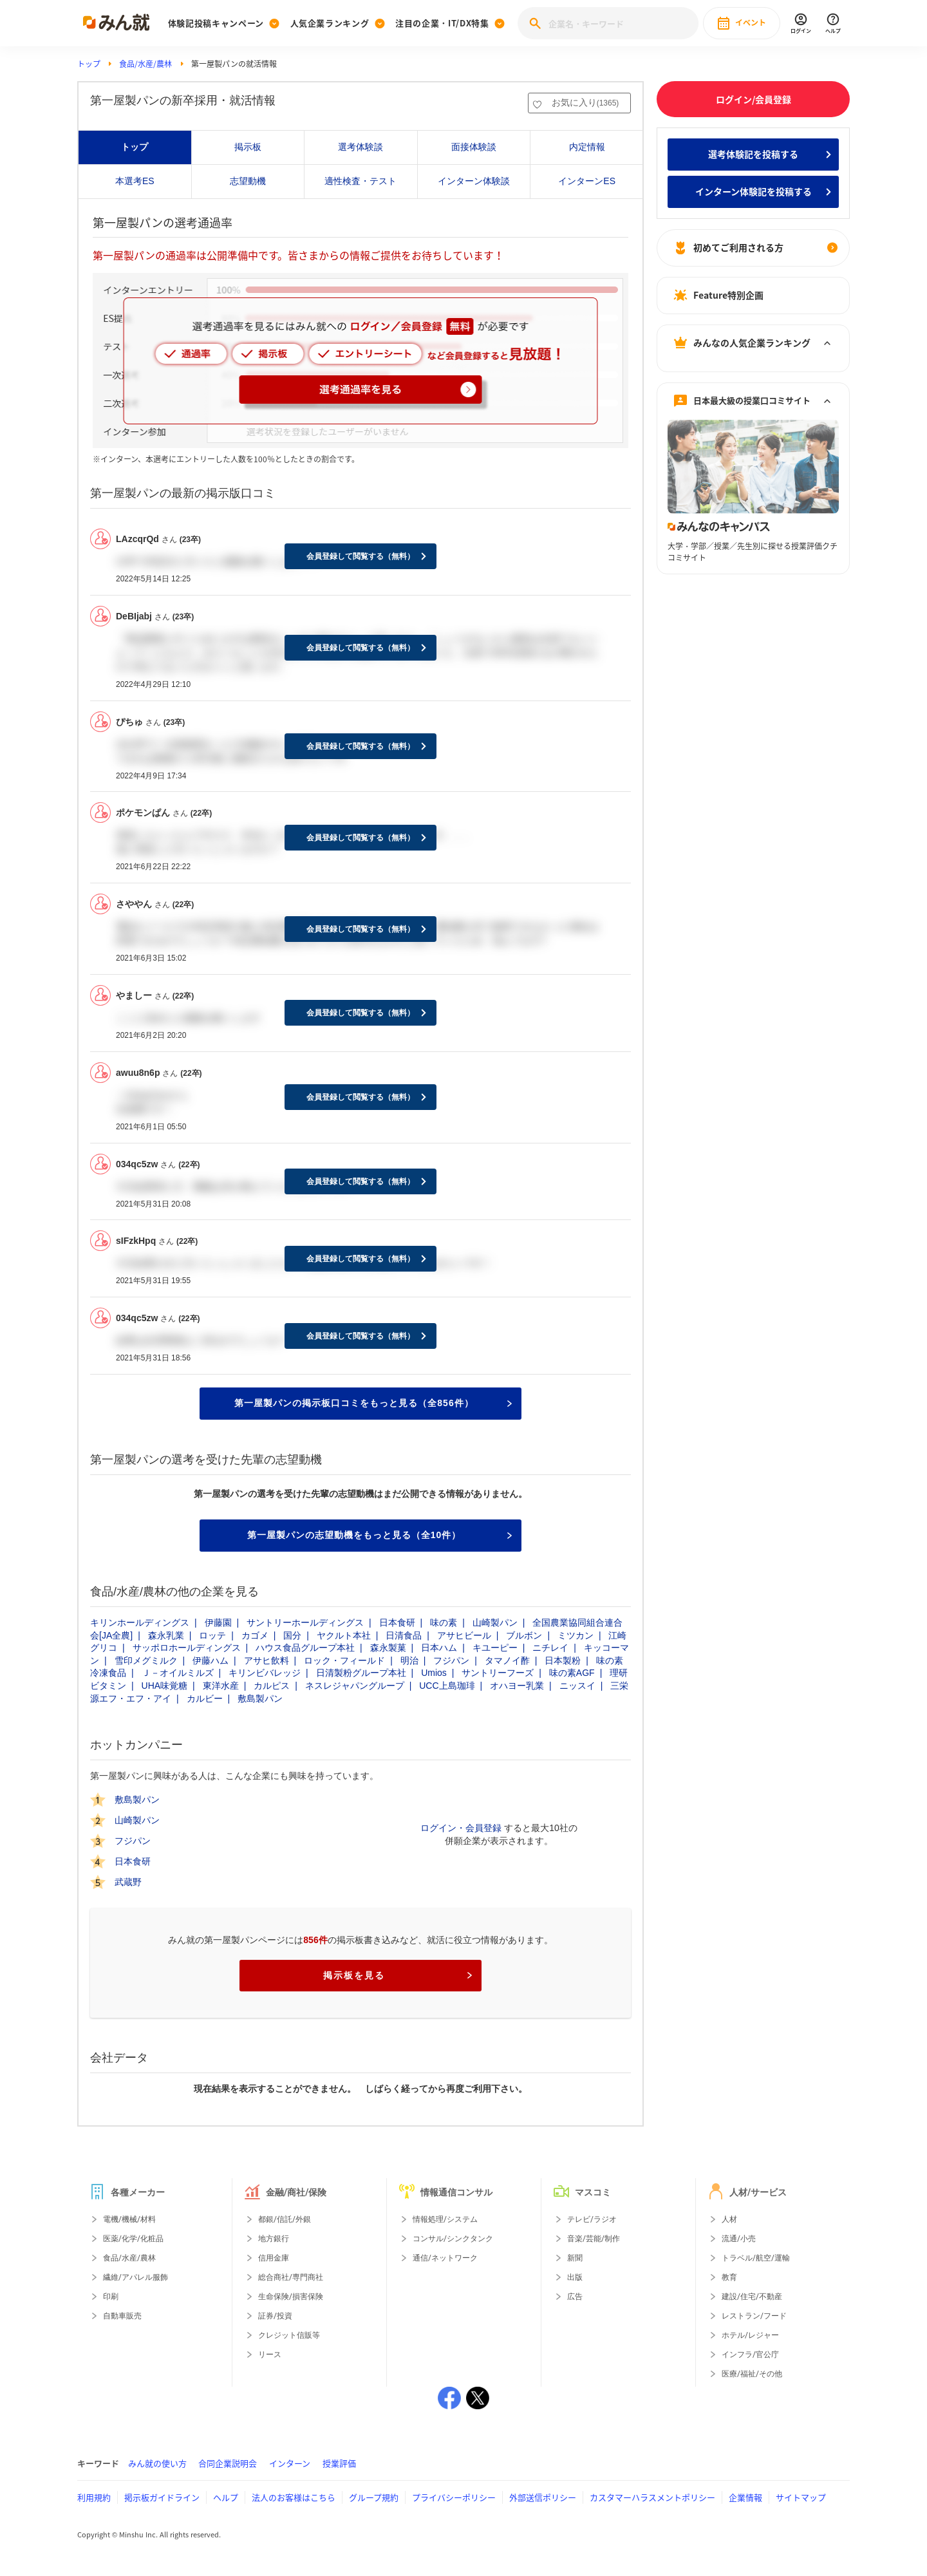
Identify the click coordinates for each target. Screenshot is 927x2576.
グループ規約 (373, 2497)
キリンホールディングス (139, 1622)
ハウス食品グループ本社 (305, 1647)
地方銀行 (273, 2238)
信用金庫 (273, 2257)
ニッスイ (577, 1685)
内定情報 (587, 147)
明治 (409, 1660)
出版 (575, 2277)
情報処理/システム (445, 2219)
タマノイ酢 (507, 1660)
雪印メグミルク (146, 1660)
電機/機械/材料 (129, 2219)
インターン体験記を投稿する (753, 191)
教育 (729, 2277)
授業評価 (339, 2463)
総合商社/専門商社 (290, 2277)
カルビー (205, 1698)
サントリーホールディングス (305, 1622)
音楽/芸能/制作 (593, 2238)
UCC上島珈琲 (446, 1685)
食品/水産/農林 (145, 64)
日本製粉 (563, 1660)
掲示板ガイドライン (162, 2497)
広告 (575, 2296)
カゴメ (254, 1635)
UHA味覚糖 (165, 1685)
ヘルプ (225, 2497)
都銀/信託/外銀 (284, 2219)
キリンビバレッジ (265, 1673)
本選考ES (134, 181)
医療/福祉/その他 (752, 2373)
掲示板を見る (397, 1975)
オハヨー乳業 (517, 1685)
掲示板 (247, 147)
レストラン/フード (754, 2315)
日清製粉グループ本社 (361, 1673)
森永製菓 (388, 1647)
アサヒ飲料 (266, 1660)
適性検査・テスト (360, 181)
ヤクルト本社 (344, 1635)
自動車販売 (122, 2315)
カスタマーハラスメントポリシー (652, 2497)
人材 (729, 2219)
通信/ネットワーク (445, 2257)
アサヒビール (464, 1635)
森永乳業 (166, 1635)
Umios (434, 1673)
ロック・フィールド (344, 1660)
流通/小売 (739, 2238)
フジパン (451, 1660)
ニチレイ (550, 1647)
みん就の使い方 (157, 2463)
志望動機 (248, 181)
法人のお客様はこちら (293, 2497)
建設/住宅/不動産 (752, 2296)
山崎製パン (495, 1622)
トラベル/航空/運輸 (756, 2257)
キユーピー (495, 1647)
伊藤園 (218, 1622)
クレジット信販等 (289, 2335)
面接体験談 (473, 147)
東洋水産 (221, 1685)
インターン (289, 2463)
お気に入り (585, 102)
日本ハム (439, 1647)
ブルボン (524, 1635)
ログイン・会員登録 (460, 1828)
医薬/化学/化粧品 (133, 2238)
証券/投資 (275, 2315)
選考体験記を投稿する (753, 153)
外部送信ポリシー (542, 2497)
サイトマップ (801, 2497)
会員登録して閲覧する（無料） (360, 556)
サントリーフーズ (498, 1673)
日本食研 (397, 1622)
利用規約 (94, 2497)
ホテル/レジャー (750, 2335)
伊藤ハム (210, 1660)
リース (269, 2354)
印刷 (110, 2296)
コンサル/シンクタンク (453, 2238)
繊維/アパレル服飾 (135, 2277)
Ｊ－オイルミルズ (178, 1673)
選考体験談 (360, 147)
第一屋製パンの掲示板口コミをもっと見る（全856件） (373, 1403)
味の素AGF (572, 1673)
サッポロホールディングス (187, 1647)
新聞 (575, 2257)
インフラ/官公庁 (750, 2354)
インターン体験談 (474, 181)
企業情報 (745, 2497)
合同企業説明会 (227, 2463)
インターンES (586, 181)
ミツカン (575, 1635)
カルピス (272, 1685)
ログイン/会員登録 (753, 99)
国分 (292, 1635)
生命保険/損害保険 (290, 2296)
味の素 (443, 1622)
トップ (88, 64)
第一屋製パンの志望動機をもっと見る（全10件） (379, 1535)
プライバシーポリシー (454, 2497)
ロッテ (212, 1635)
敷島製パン (260, 1698)
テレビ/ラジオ (592, 2219)
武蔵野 (128, 1882)
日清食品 (404, 1635)
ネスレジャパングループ (354, 1685)
